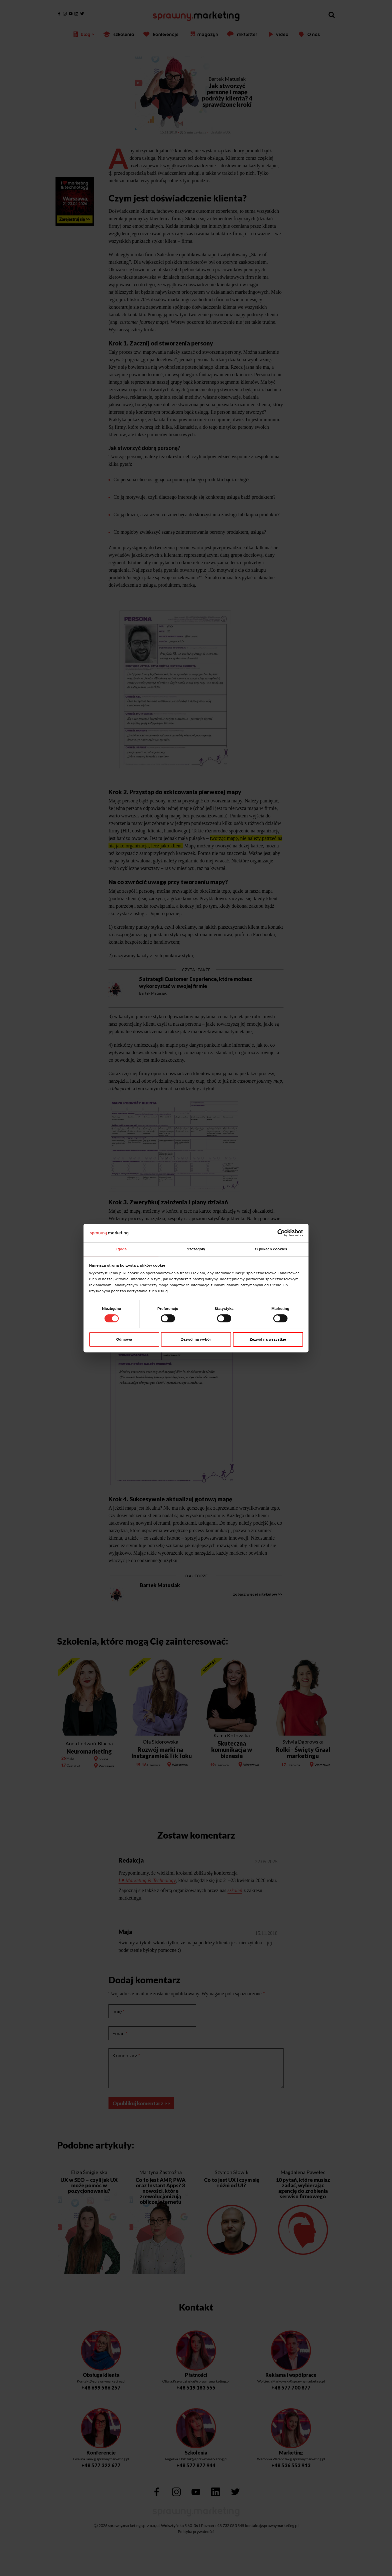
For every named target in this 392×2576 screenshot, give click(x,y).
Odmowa (124, 1339)
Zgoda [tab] (121, 1249)
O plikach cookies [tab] (271, 1249)
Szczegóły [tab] (196, 1249)
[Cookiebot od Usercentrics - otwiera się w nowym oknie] (281, 1233)
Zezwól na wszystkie (268, 1339)
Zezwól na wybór (196, 1339)
